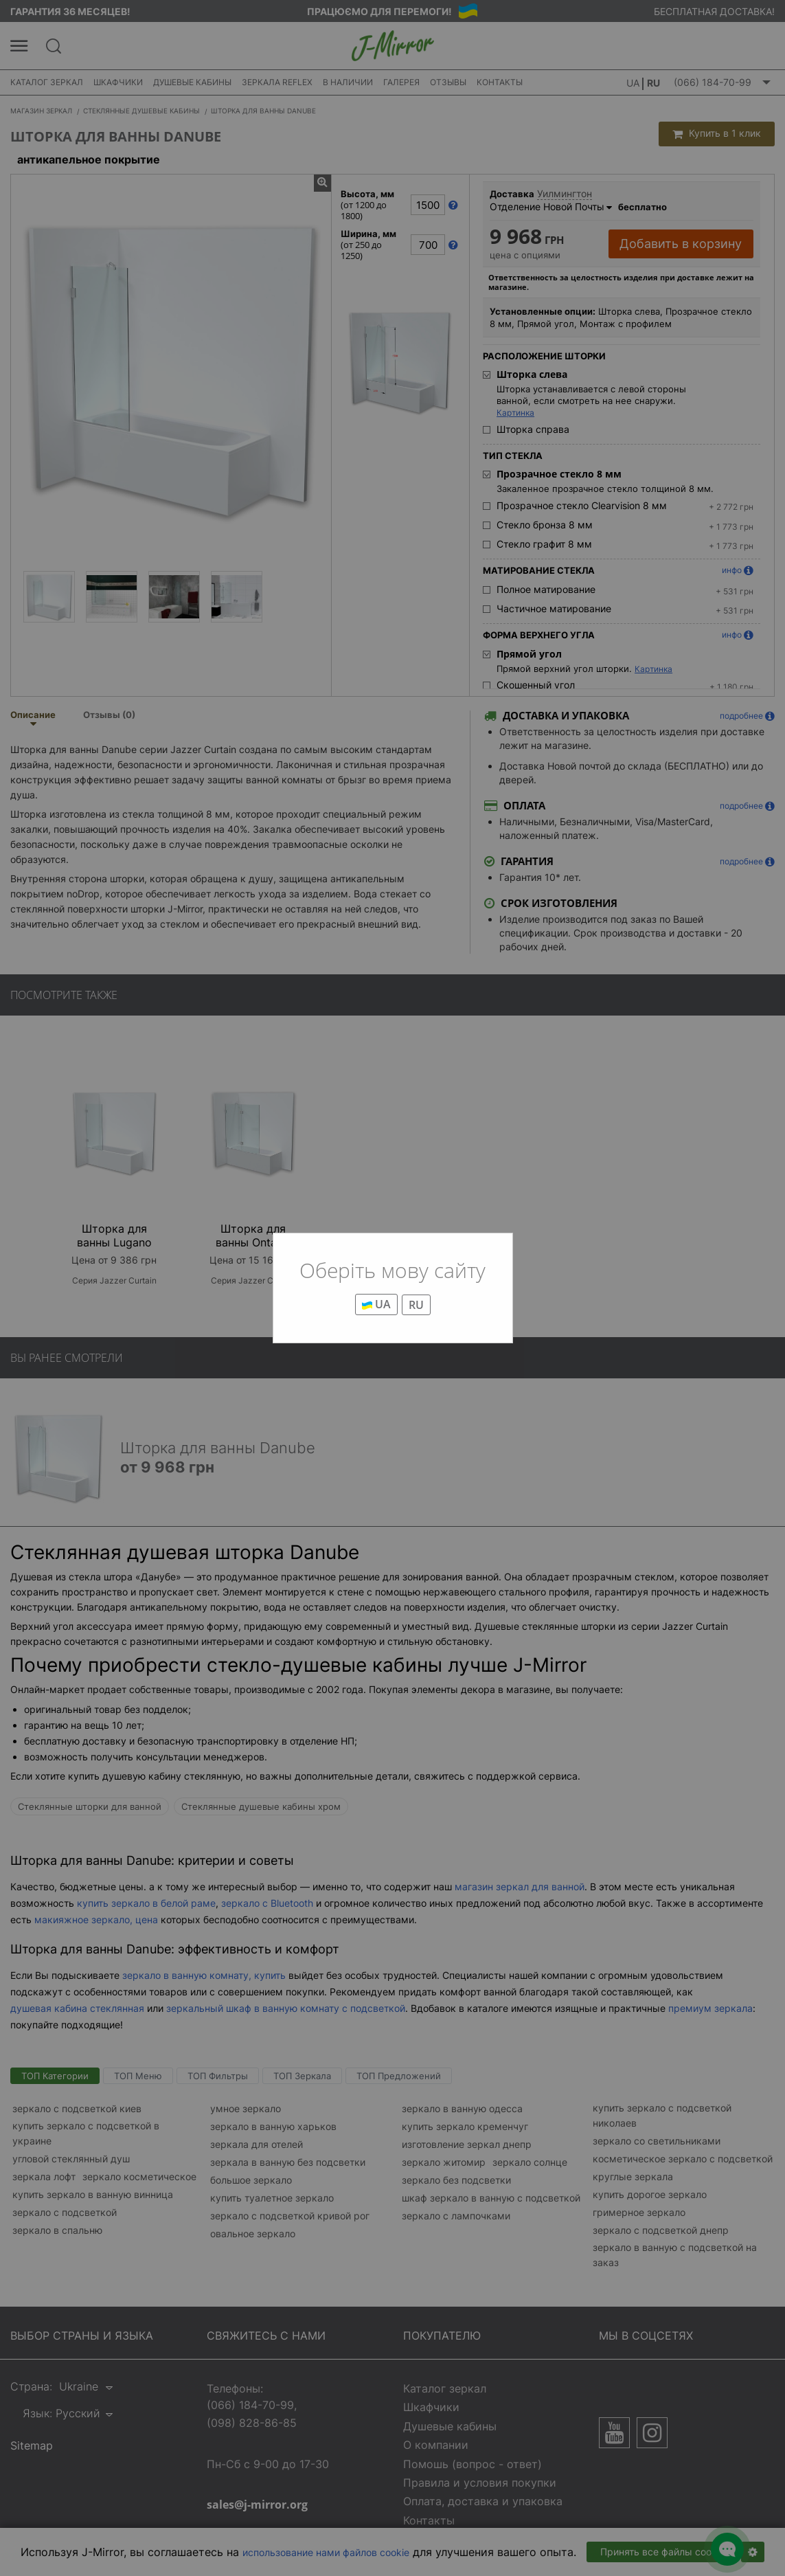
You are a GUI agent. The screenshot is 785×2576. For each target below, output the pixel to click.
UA (376, 1304)
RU (416, 1304)
